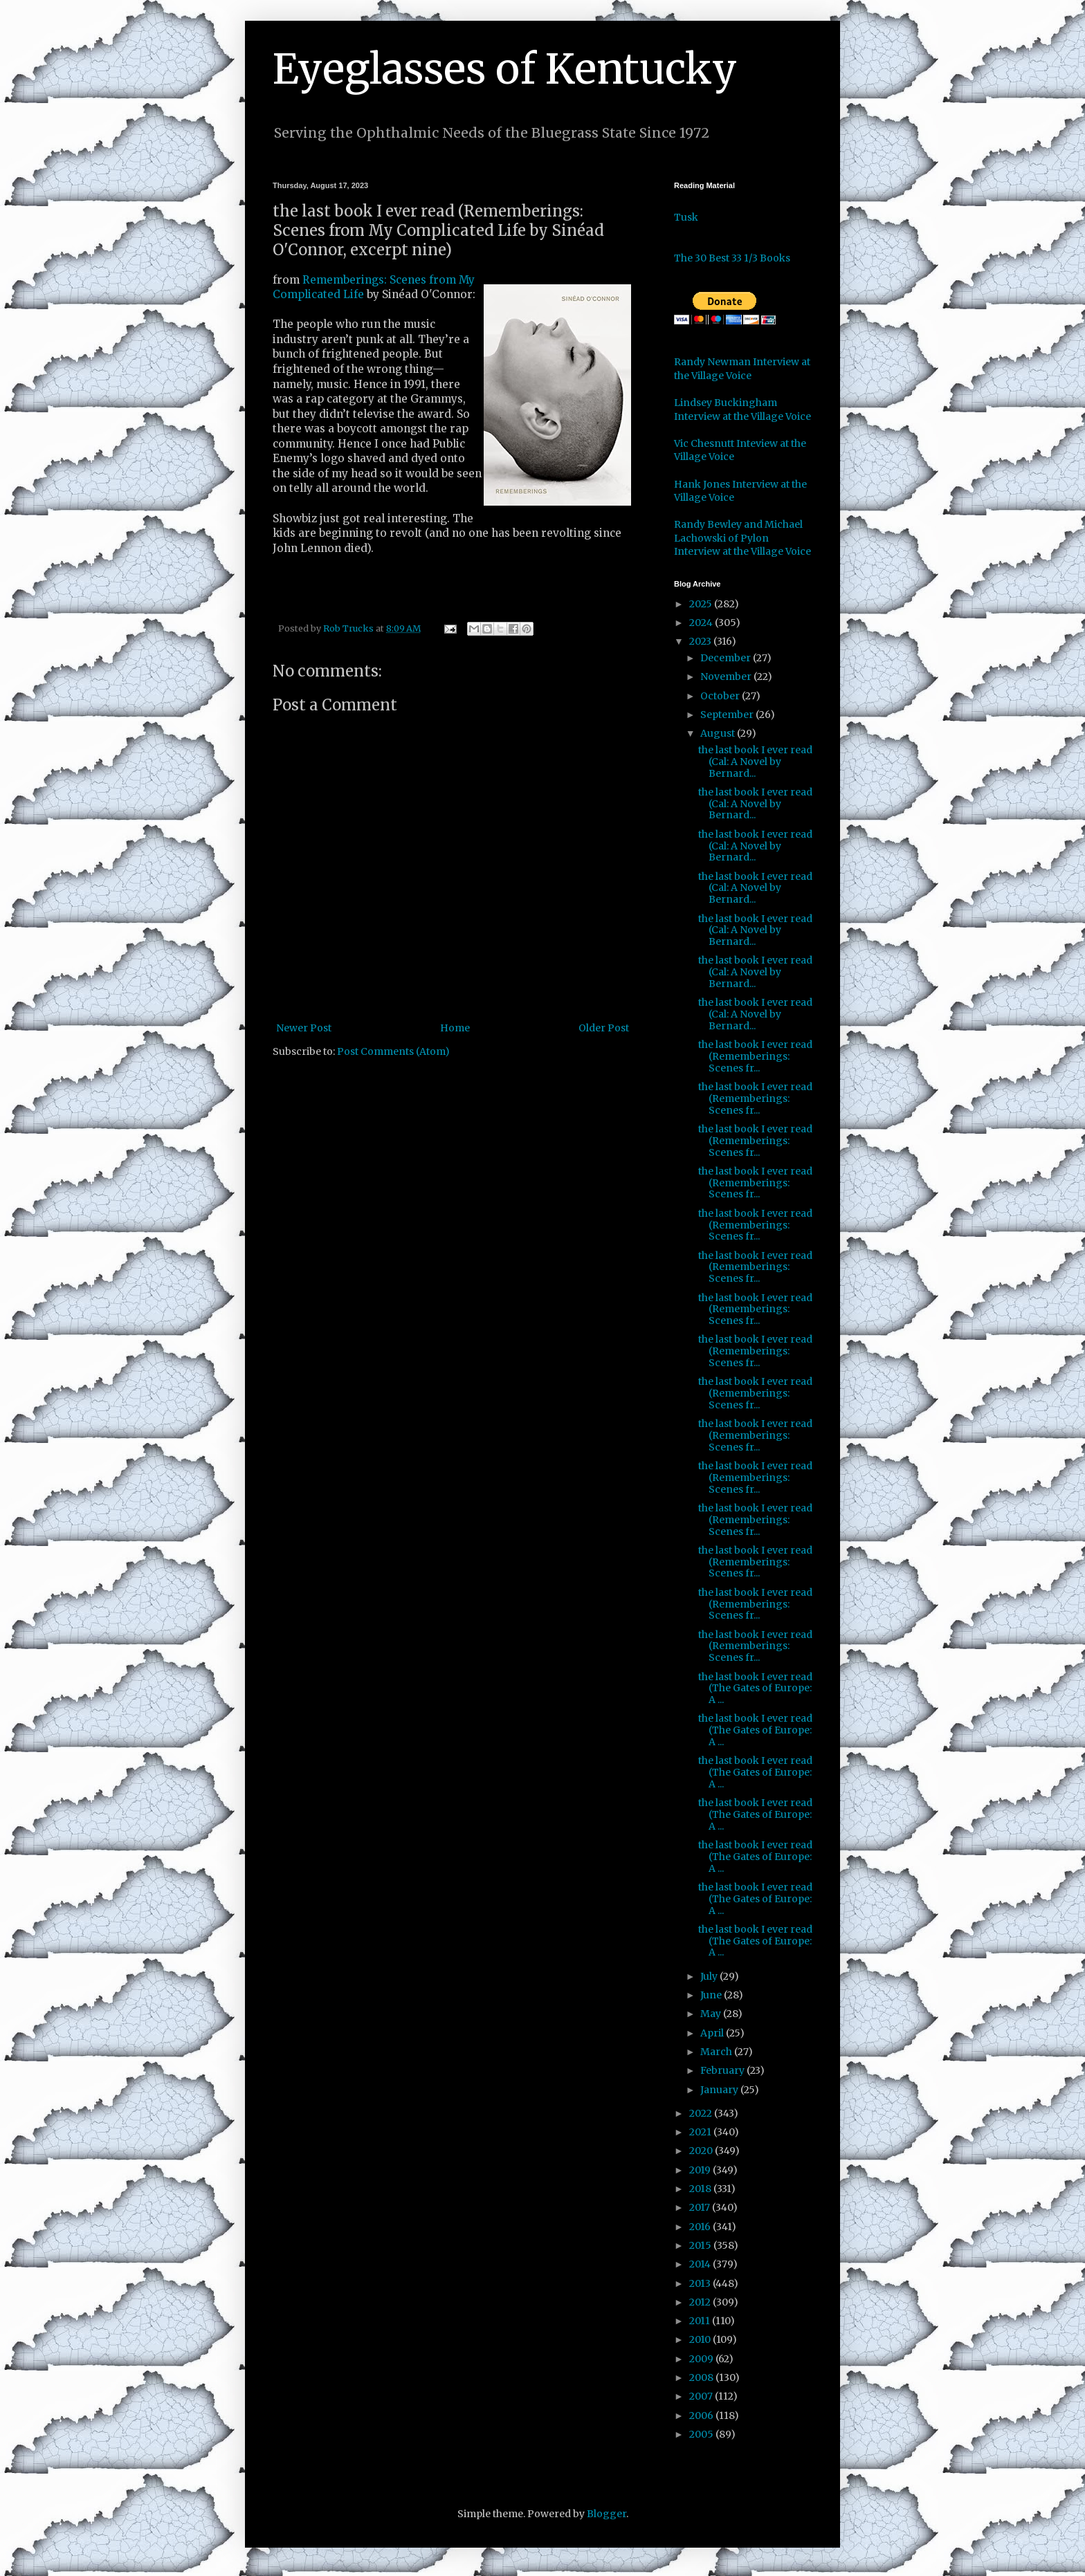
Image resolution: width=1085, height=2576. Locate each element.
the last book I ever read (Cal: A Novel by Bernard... (755, 762)
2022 (701, 2113)
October (721, 696)
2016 (701, 2226)
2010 (701, 2339)
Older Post (603, 1028)
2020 (702, 2150)
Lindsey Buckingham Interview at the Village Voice (742, 409)
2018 (701, 2188)
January (720, 2089)
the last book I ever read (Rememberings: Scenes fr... (755, 1056)
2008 (702, 2377)
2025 (701, 604)
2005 (702, 2434)
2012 (701, 2302)
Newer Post (303, 1028)
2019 (701, 2170)
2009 (702, 2359)
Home (455, 1028)
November (727, 676)
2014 (701, 2264)
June (712, 1995)
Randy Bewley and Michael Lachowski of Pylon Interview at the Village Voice (742, 538)
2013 (701, 2283)
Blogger (606, 2514)
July (710, 1976)
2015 (701, 2245)
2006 (702, 2415)
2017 (700, 2207)
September (728, 714)
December (726, 658)
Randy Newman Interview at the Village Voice (742, 369)
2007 (702, 2396)
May (711, 2013)
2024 (702, 622)
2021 (701, 2132)
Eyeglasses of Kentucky (505, 69)
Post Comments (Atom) (393, 1051)
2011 (700, 2321)
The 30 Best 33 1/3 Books (732, 258)
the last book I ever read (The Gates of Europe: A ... (755, 1688)
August (718, 733)
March (717, 2051)
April (713, 2033)
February (723, 2070)
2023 (701, 641)
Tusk (686, 217)
